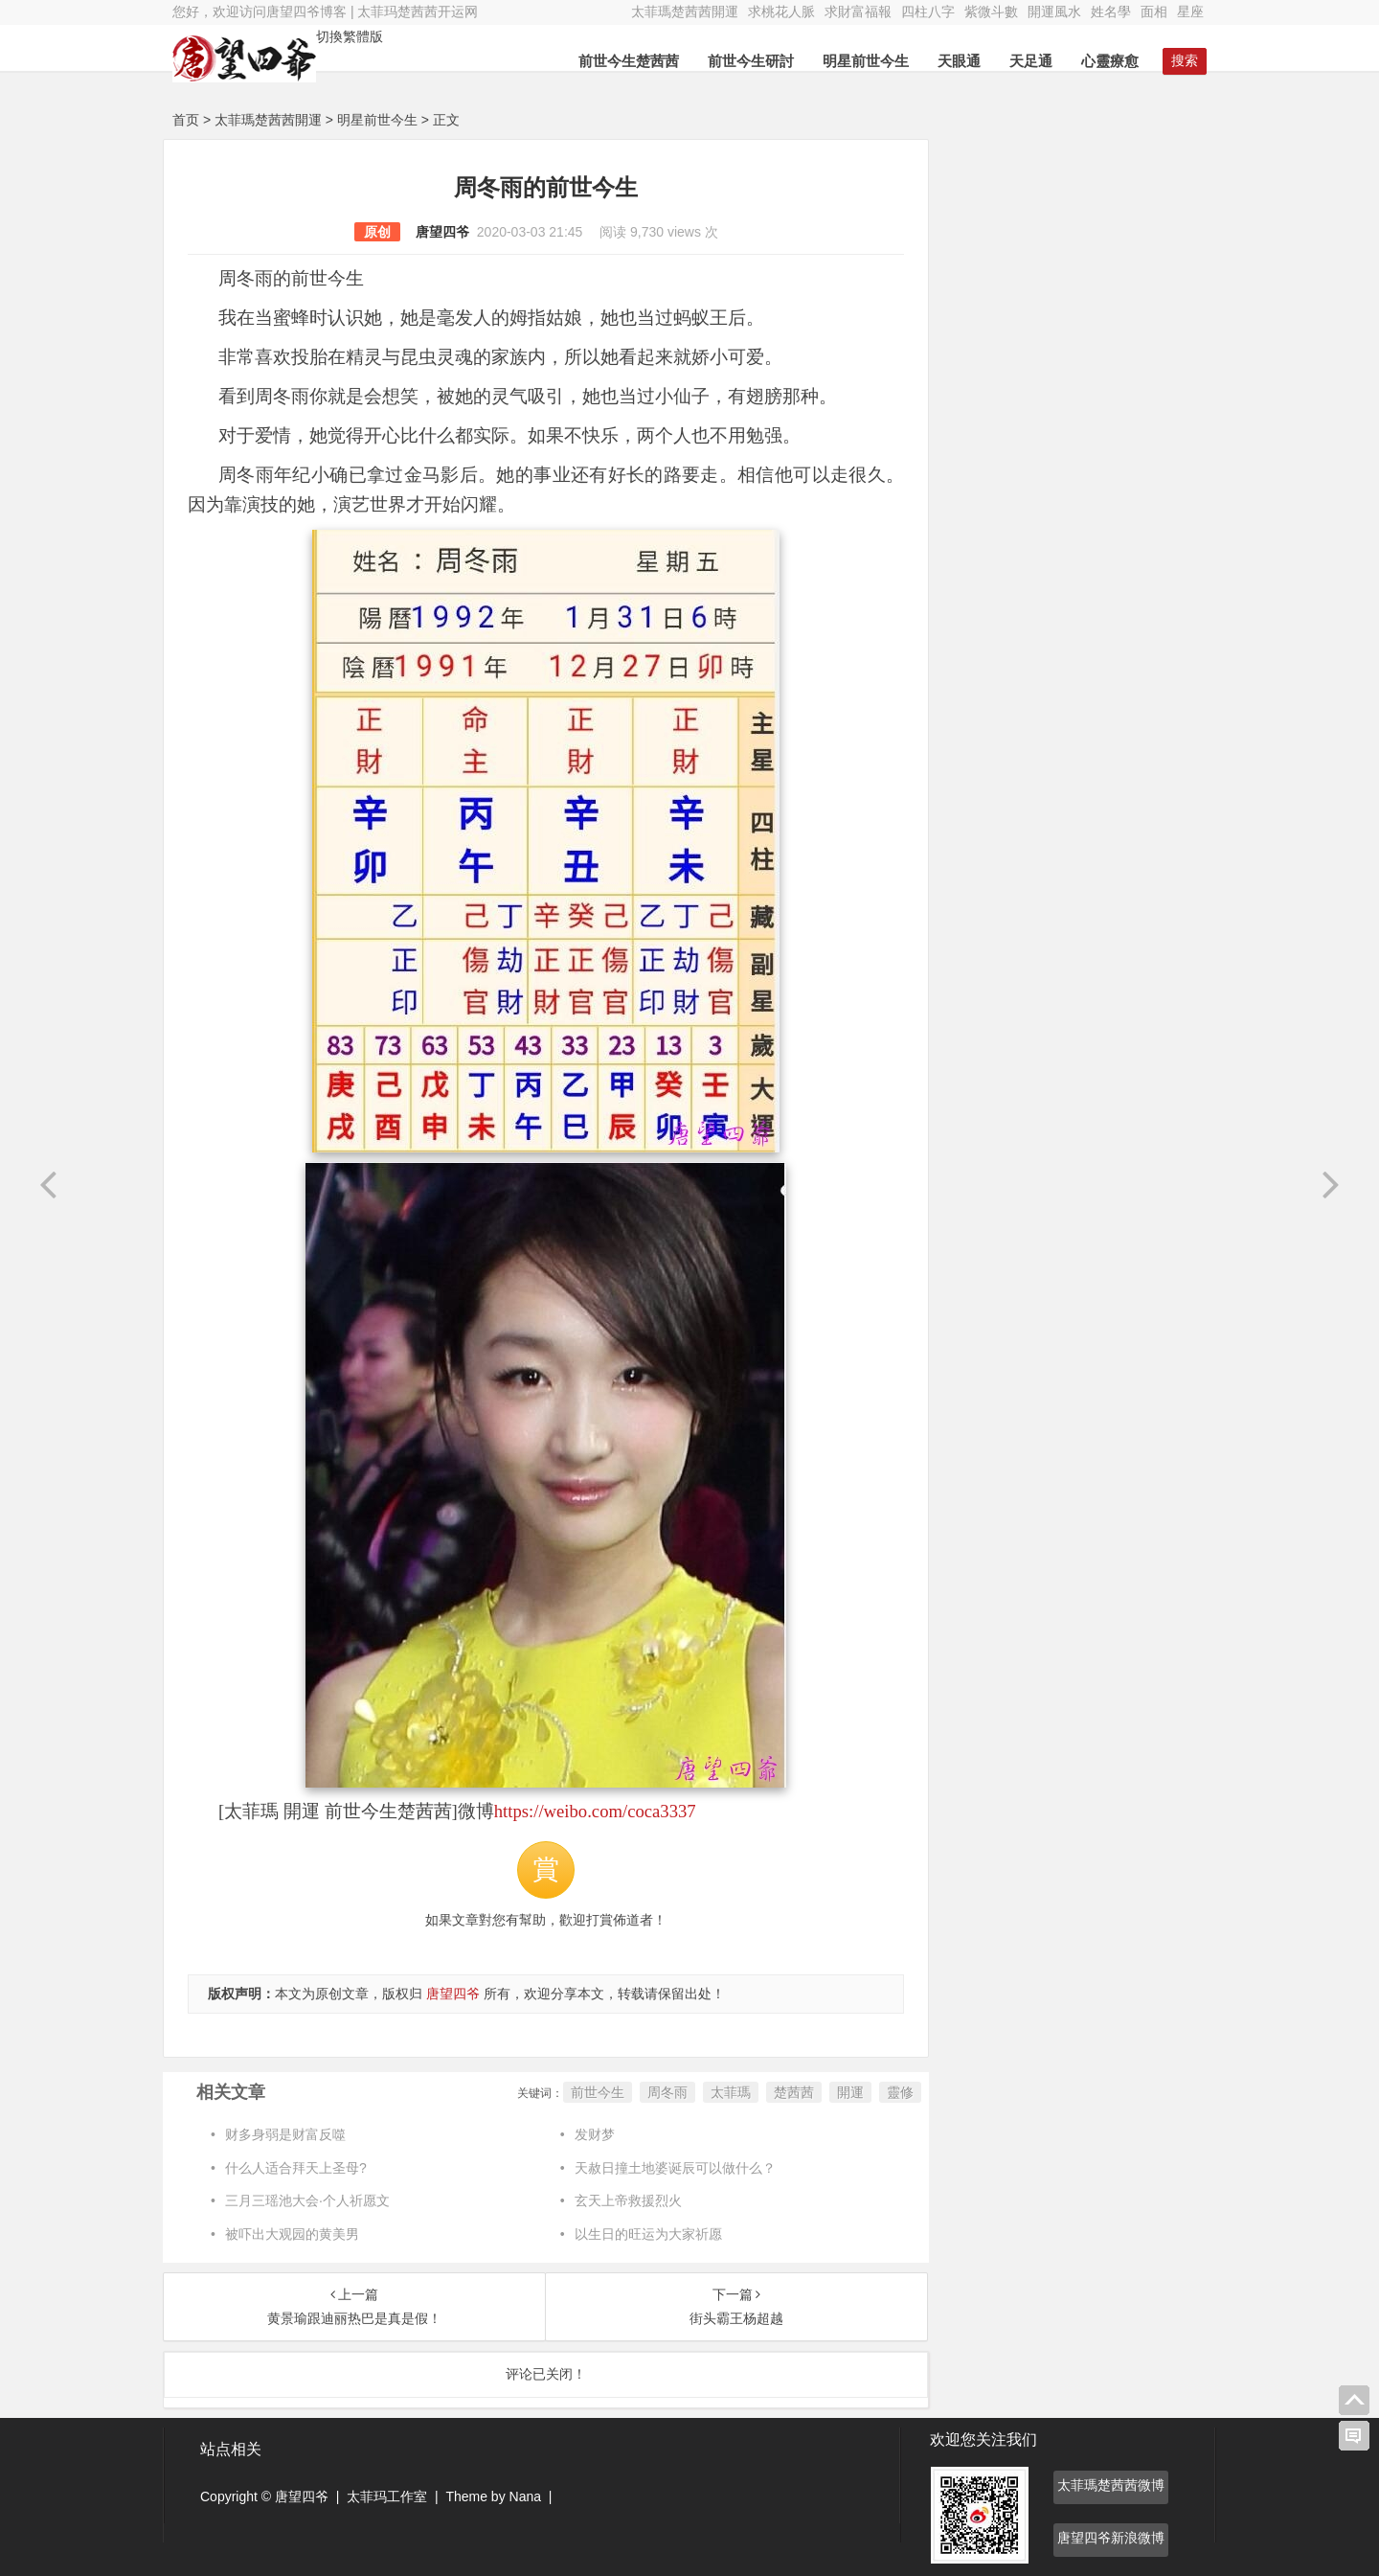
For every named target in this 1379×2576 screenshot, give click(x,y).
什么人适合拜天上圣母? (296, 2168)
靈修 (900, 2092)
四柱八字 (928, 11)
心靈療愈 (1110, 61)
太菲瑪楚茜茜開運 (684, 11)
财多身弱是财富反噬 (285, 2134)
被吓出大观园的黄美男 (292, 2234)
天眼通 (959, 61)
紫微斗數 (991, 11)
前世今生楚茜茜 (628, 61)
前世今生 (597, 2092)
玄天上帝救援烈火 (628, 2200)
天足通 (1030, 61)
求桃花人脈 (781, 11)
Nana (525, 2496)
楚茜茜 (794, 2092)
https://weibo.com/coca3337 (595, 1811)
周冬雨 (667, 2092)
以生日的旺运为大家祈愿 (648, 2234)
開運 (850, 2092)
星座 (1190, 11)
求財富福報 (858, 11)
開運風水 (1054, 11)
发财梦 (595, 2134)
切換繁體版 (349, 36)
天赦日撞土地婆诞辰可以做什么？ (675, 2168)
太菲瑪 (731, 2092)
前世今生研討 (751, 61)
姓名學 (1111, 11)
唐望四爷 (442, 231)
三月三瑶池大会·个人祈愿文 (307, 2200)
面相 (1154, 11)
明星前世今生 (866, 61)
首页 (185, 119)
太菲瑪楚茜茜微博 (1110, 2485)
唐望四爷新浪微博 (1110, 2537)
